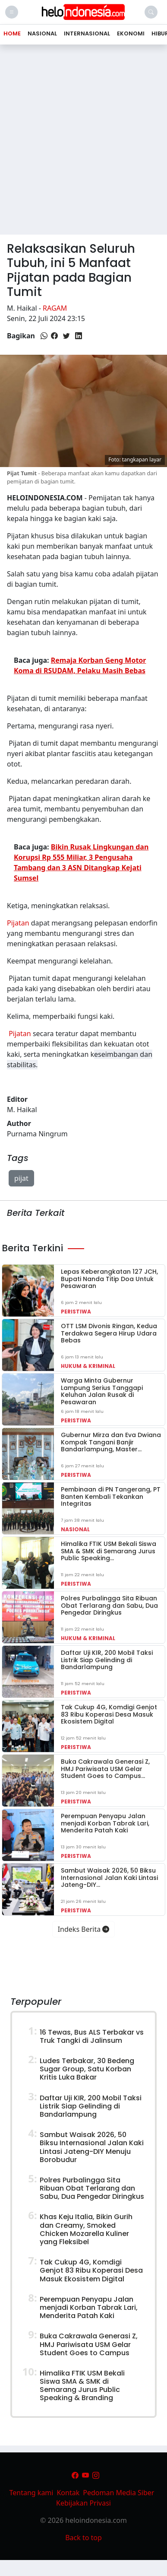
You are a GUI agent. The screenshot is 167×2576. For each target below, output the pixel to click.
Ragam (55, 308)
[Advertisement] (81, 143)
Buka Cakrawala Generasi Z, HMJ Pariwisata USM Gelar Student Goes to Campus (89, 2344)
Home (12, 33)
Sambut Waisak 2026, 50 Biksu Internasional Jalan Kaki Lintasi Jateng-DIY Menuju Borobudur (92, 2147)
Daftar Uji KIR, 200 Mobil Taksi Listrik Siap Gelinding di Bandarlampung (107, 1660)
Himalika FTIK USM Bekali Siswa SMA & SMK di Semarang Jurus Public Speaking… (108, 1551)
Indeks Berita (84, 1929)
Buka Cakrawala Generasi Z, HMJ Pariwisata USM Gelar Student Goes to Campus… (105, 1769)
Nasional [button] (42, 33)
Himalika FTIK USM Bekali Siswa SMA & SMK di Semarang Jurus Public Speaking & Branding (82, 2385)
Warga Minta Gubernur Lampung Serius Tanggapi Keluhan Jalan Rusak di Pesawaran (102, 1391)
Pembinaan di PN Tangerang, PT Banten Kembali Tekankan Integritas (111, 1496)
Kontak (68, 2492)
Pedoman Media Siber (118, 2492)
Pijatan (18, 923)
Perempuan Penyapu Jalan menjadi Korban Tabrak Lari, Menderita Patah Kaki (105, 1823)
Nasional (75, 1529)
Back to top (83, 2537)
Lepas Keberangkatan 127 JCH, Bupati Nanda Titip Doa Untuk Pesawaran (109, 1279)
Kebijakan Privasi (83, 2503)
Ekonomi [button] (131, 33)
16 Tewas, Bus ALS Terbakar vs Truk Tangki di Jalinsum (92, 2036)
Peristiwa (76, 1311)
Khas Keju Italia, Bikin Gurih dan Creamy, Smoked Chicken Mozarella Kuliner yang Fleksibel (86, 2229)
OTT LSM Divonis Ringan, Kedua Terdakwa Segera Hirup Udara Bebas (109, 1333)
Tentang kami (31, 2492)
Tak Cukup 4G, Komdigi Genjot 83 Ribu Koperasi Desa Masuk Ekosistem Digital (109, 1714)
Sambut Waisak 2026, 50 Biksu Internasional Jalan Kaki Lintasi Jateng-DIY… (109, 1877)
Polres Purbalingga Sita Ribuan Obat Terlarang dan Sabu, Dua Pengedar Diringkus (109, 1605)
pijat (21, 1178)
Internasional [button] (87, 33)
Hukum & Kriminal (88, 1366)
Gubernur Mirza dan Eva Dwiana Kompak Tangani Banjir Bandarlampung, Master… (111, 1442)
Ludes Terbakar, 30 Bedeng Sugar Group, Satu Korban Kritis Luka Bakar (87, 2069)
